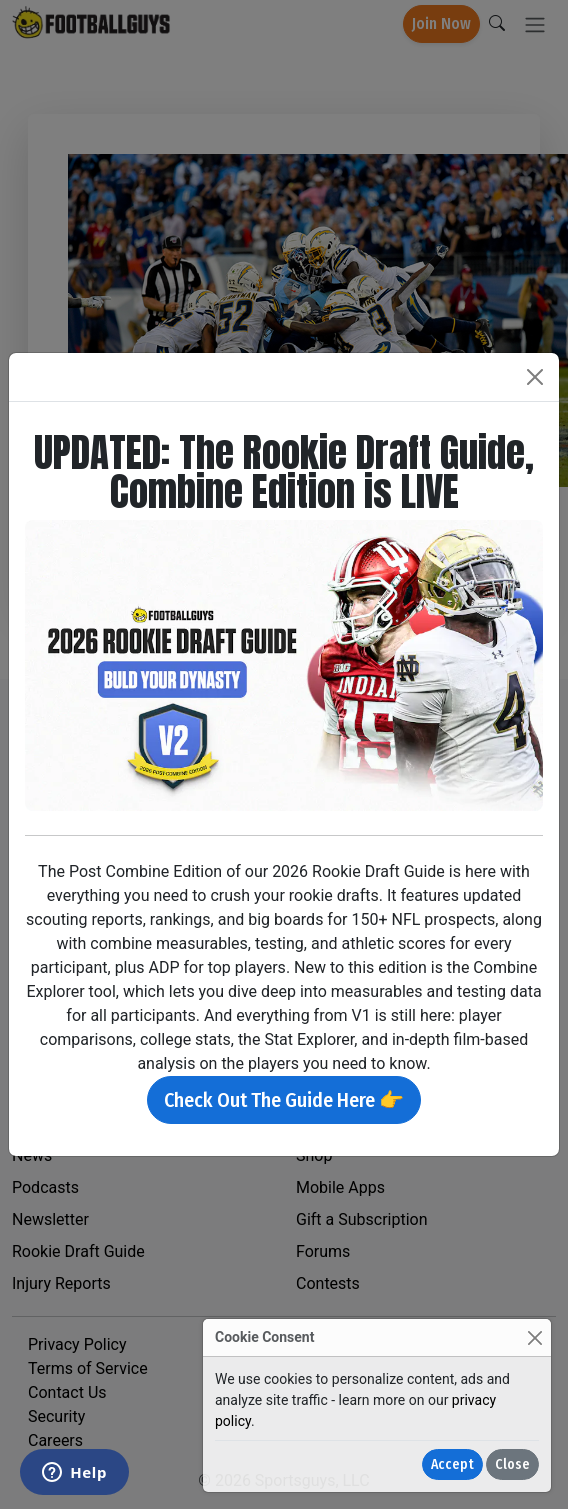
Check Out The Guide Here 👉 (284, 1100)
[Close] (534, 1337)
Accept (452, 1464)
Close (512, 1464)
